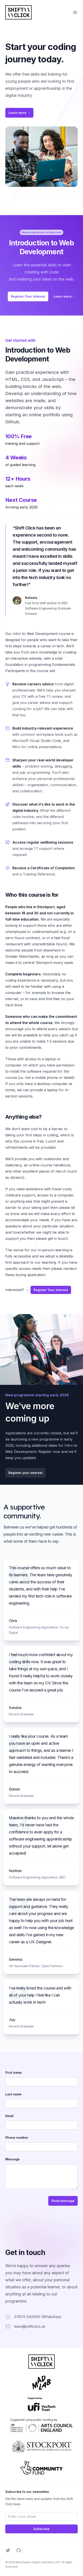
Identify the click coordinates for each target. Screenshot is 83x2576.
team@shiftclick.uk (29, 2326)
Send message (63, 2201)
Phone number (16, 2137)
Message (12, 2159)
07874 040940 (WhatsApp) (38, 2316)
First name (13, 2072)
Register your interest (25, 1473)
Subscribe (41, 2529)
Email (9, 2116)
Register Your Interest (28, 296)
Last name (13, 2094)
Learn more (19, 113)
